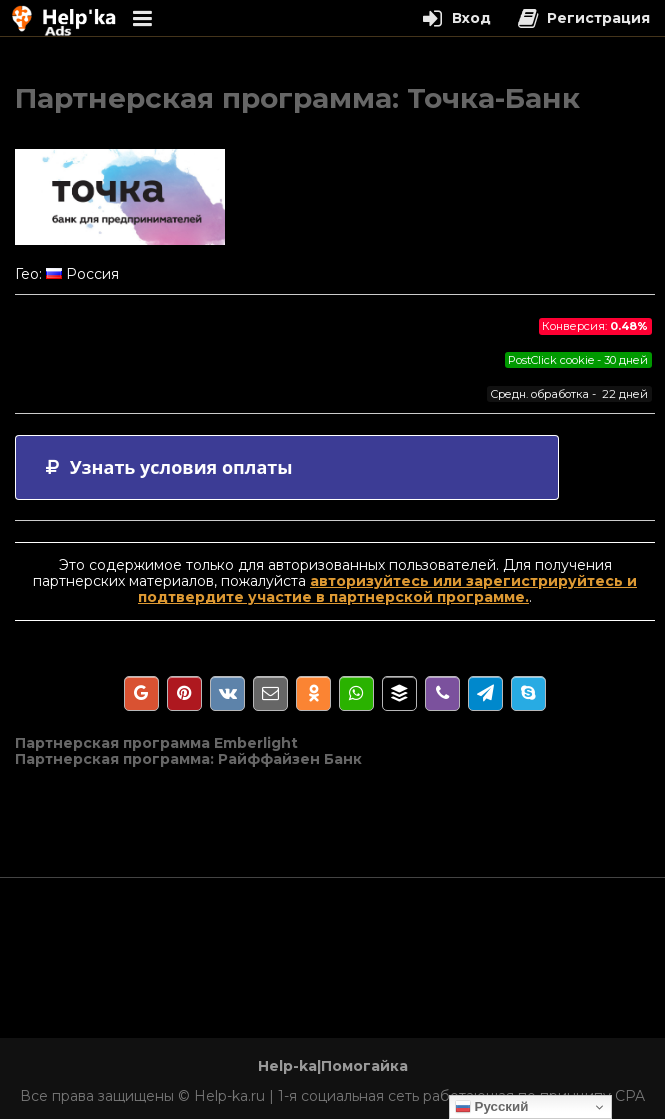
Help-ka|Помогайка (333, 1066)
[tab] (287, 467)
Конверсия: (595, 326)
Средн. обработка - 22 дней (569, 394)
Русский (492, 1107)
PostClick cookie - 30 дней (578, 360)
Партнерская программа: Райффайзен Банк (188, 759)
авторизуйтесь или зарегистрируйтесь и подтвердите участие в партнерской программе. (387, 589)
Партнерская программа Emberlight (156, 743)
